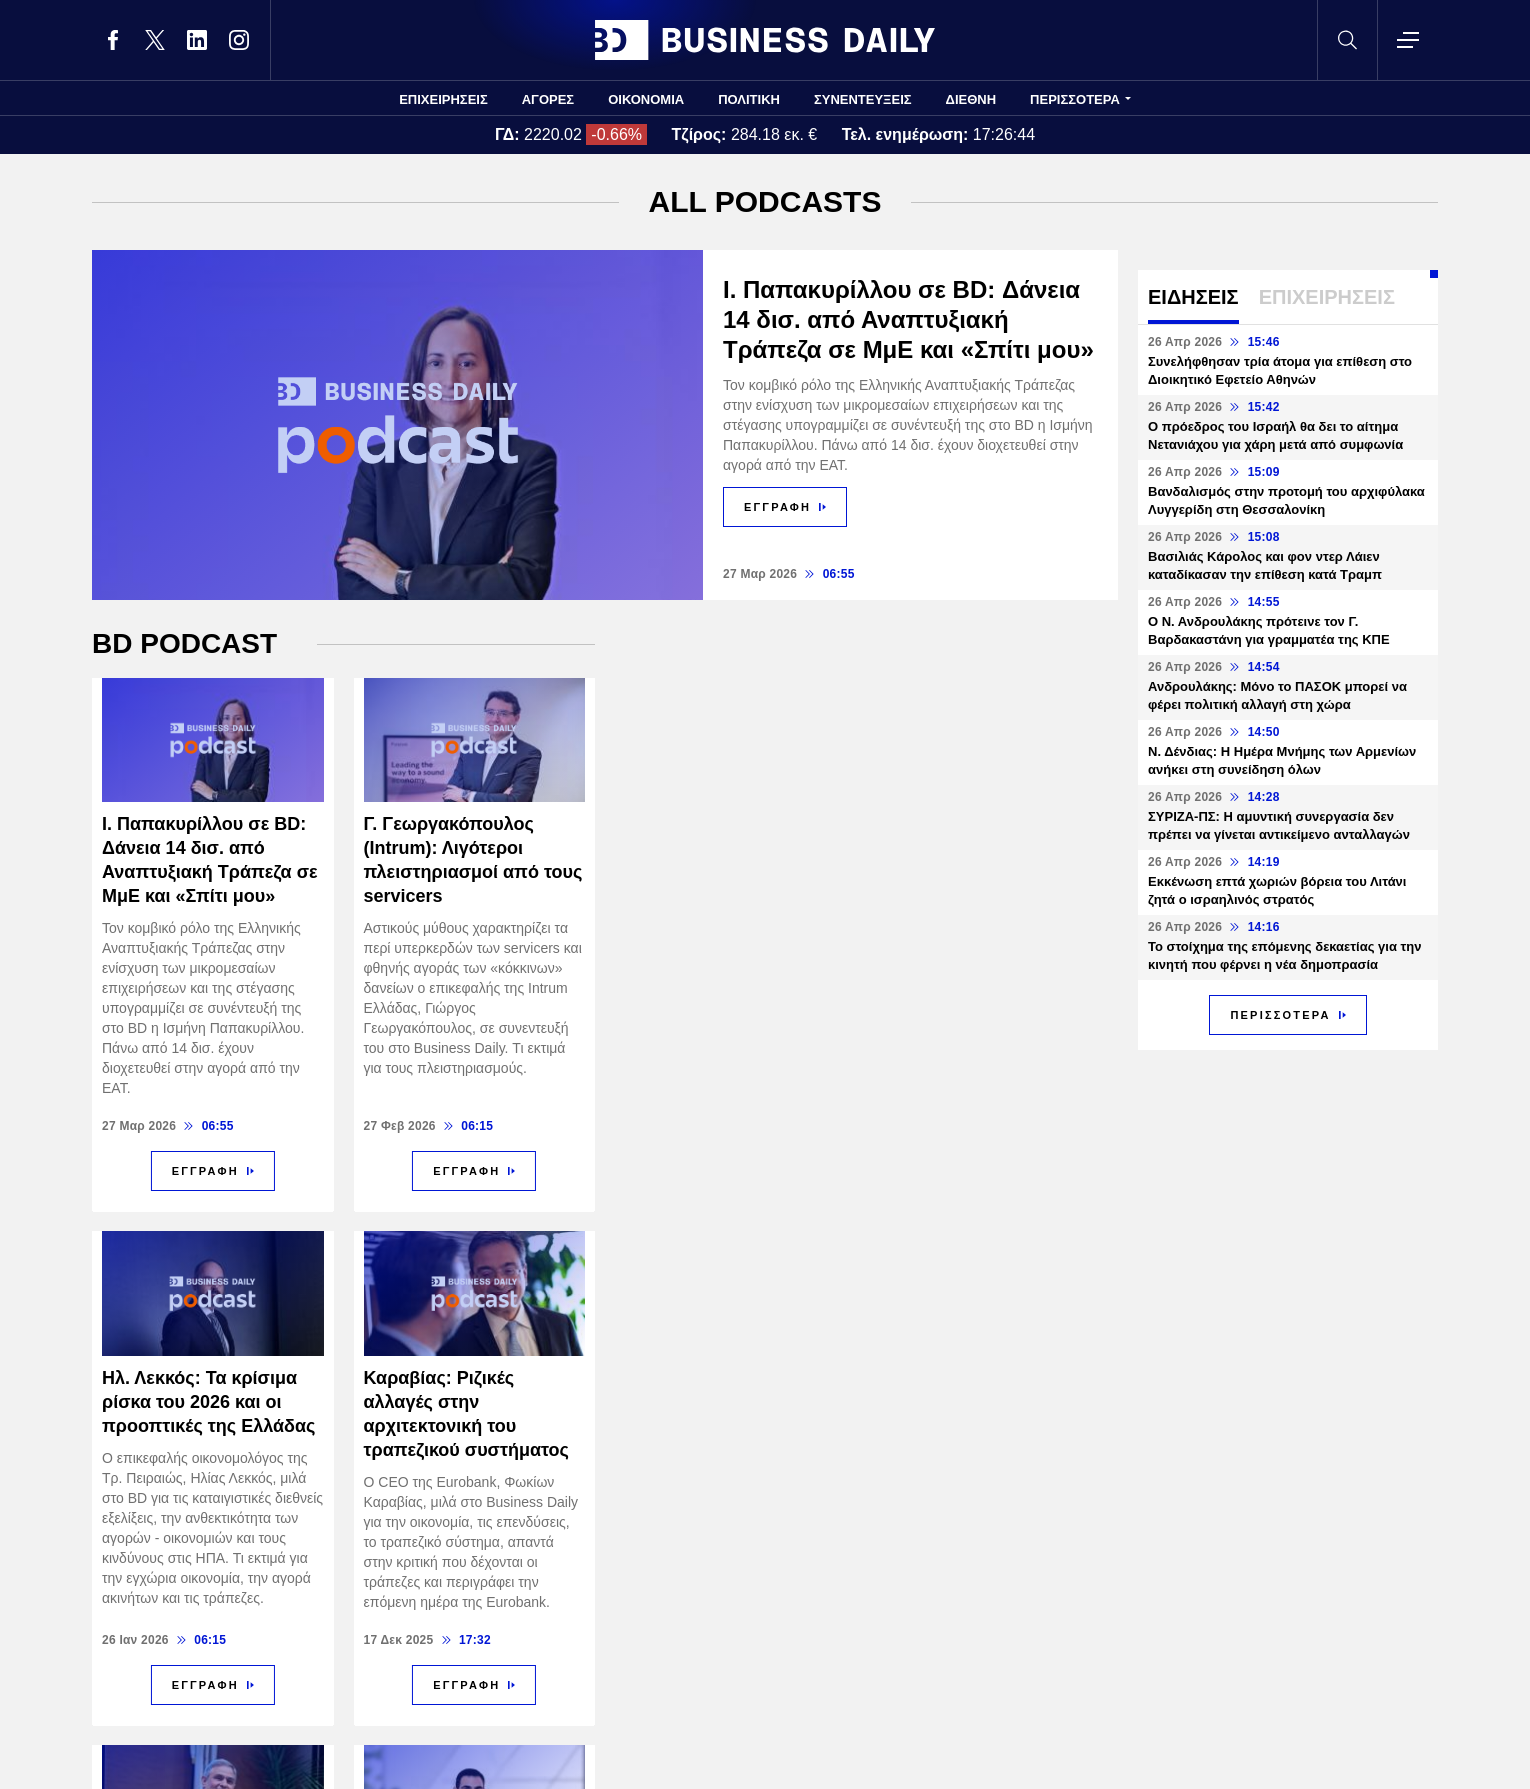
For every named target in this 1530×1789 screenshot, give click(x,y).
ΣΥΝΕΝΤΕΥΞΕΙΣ (863, 99)
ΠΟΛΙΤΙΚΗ (749, 99)
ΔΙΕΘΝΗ (971, 99)
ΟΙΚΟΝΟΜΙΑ (646, 99)
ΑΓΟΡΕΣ (548, 99)
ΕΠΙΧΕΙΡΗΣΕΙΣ (443, 99)
